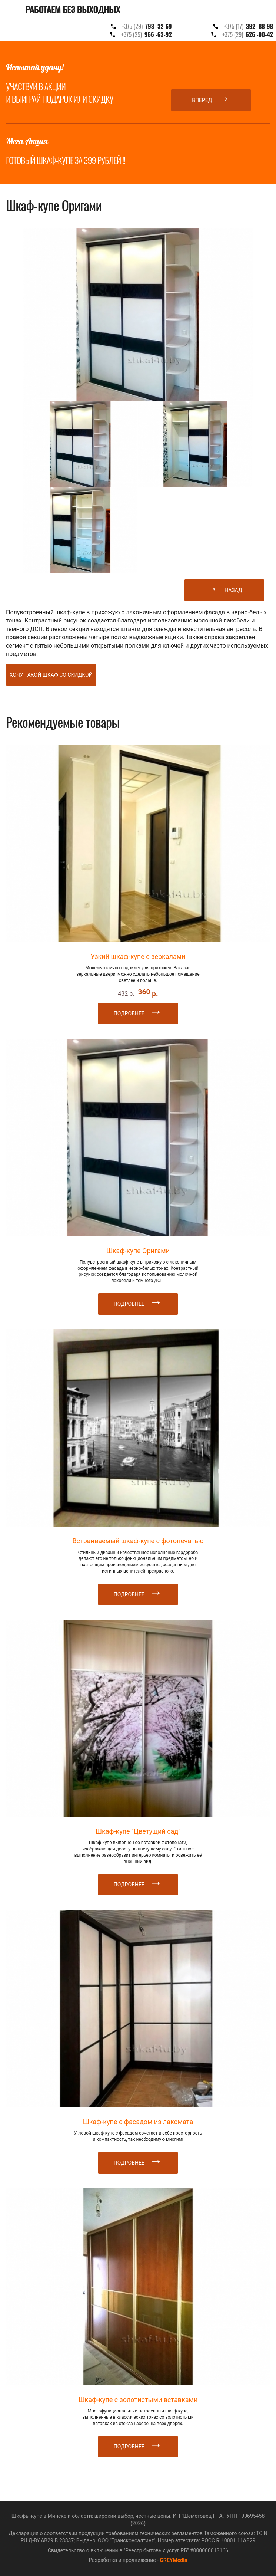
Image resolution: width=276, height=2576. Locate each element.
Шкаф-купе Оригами (138, 1251)
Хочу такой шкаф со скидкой (51, 675)
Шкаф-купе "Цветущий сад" (138, 1831)
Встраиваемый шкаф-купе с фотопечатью (137, 1541)
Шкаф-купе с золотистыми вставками (138, 2400)
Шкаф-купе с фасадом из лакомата (138, 2122)
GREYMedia (173, 2560)
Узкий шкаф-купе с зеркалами (138, 956)
